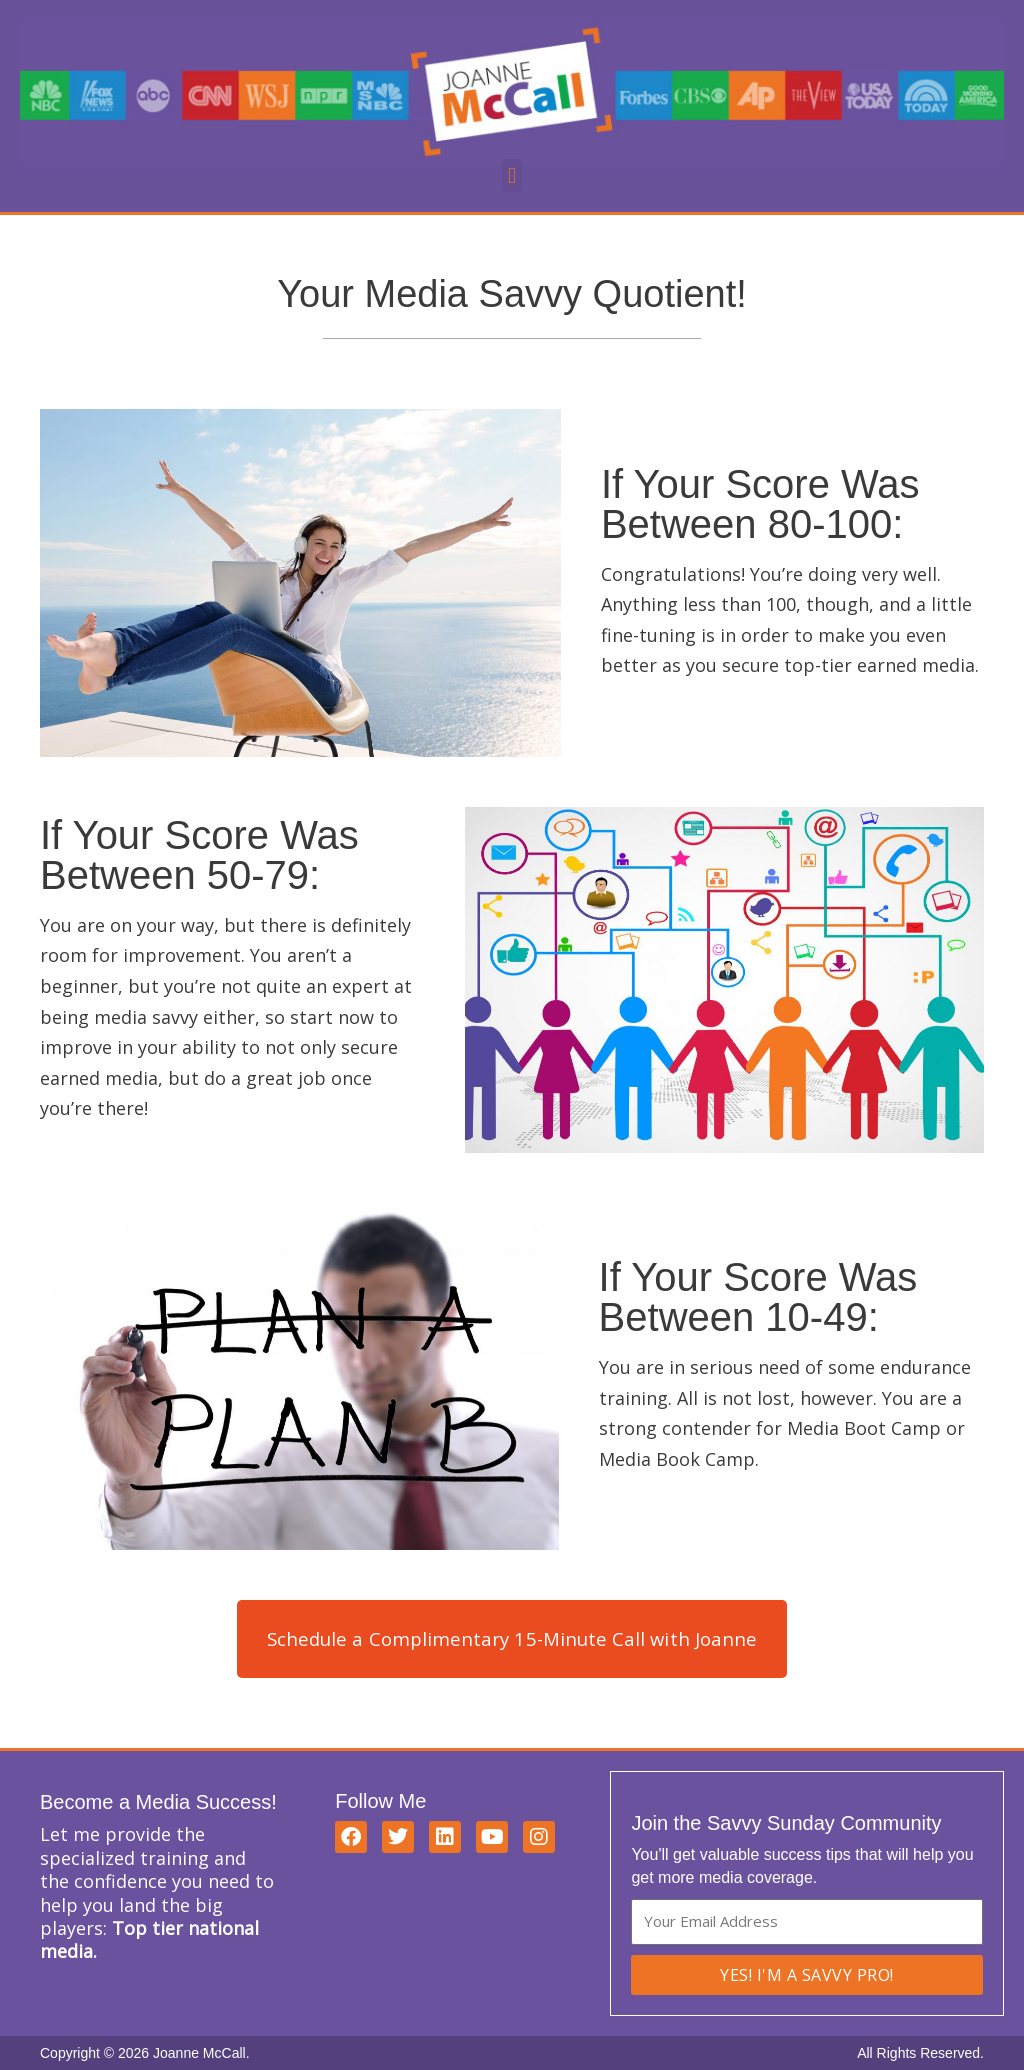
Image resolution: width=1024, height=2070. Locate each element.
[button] (511, 175)
